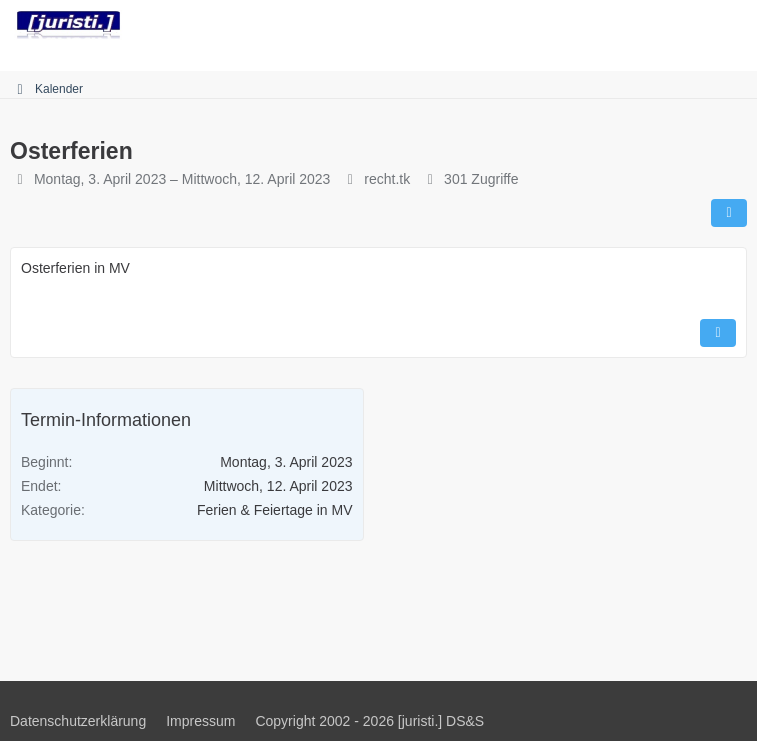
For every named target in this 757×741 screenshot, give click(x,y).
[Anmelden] (681, 25)
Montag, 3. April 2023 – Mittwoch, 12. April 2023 (182, 179)
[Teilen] (729, 213)
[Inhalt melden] (718, 333)
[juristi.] (68, 25)
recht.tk (387, 179)
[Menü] (731, 25)
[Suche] (631, 25)
